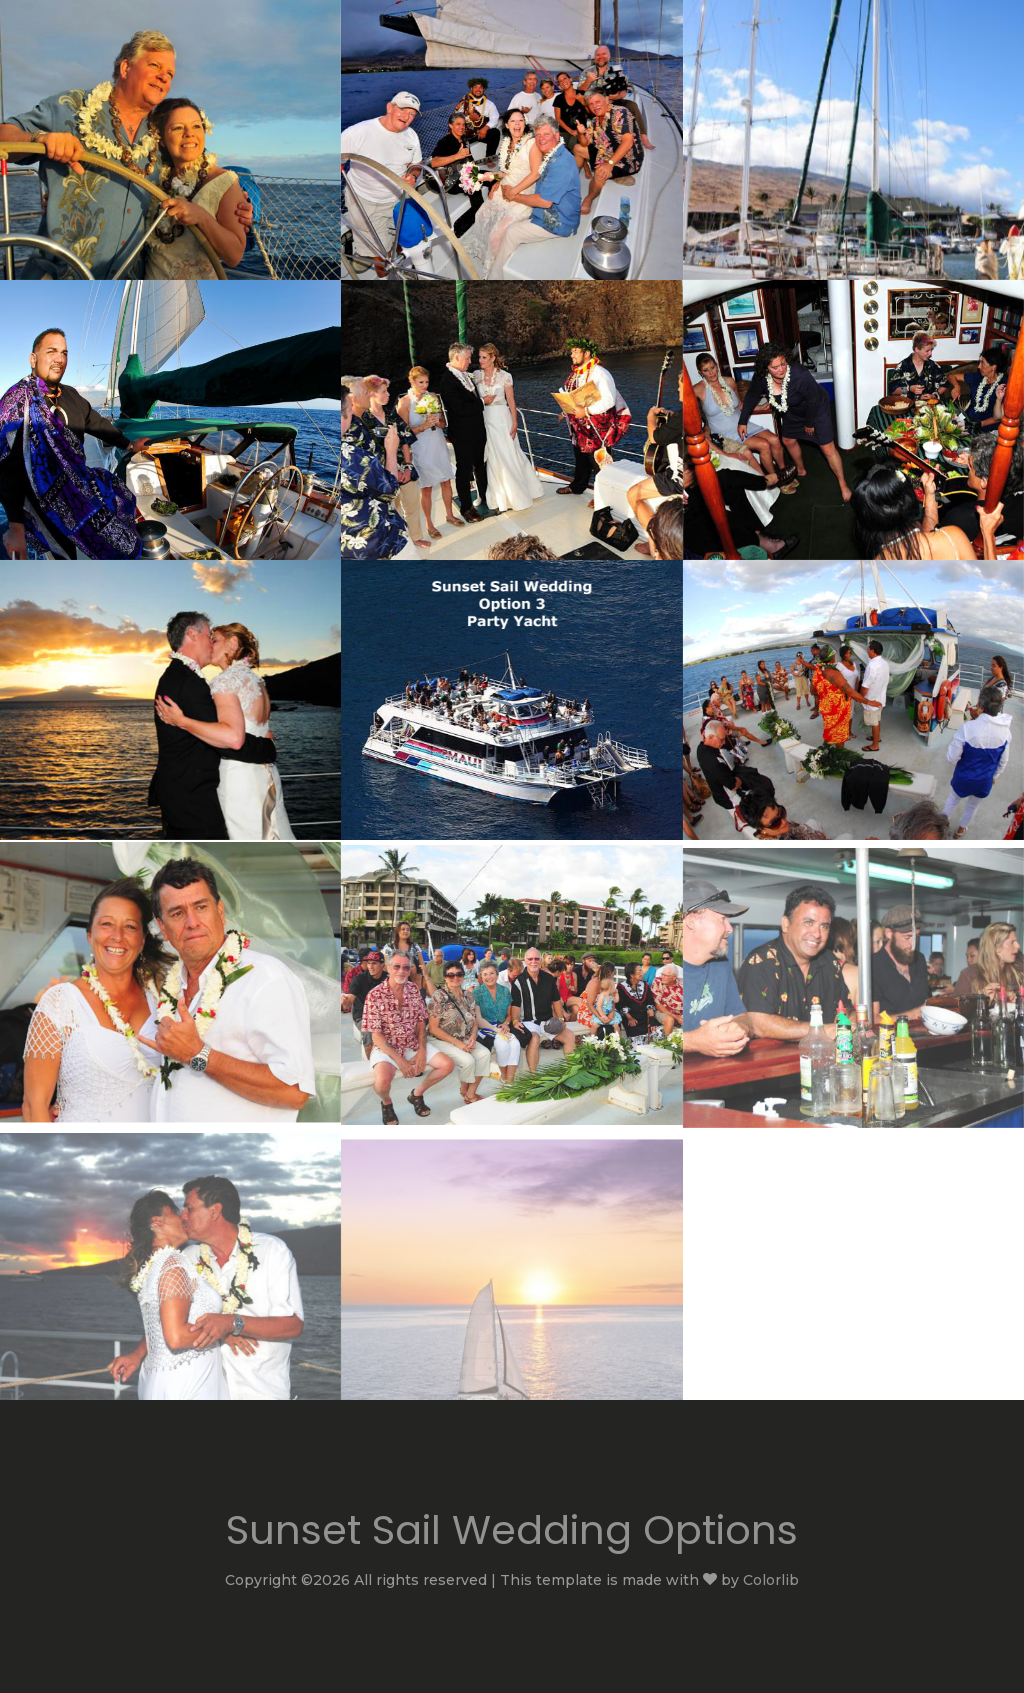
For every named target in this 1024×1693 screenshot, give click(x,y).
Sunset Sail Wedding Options (512, 1530)
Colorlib (771, 1580)
